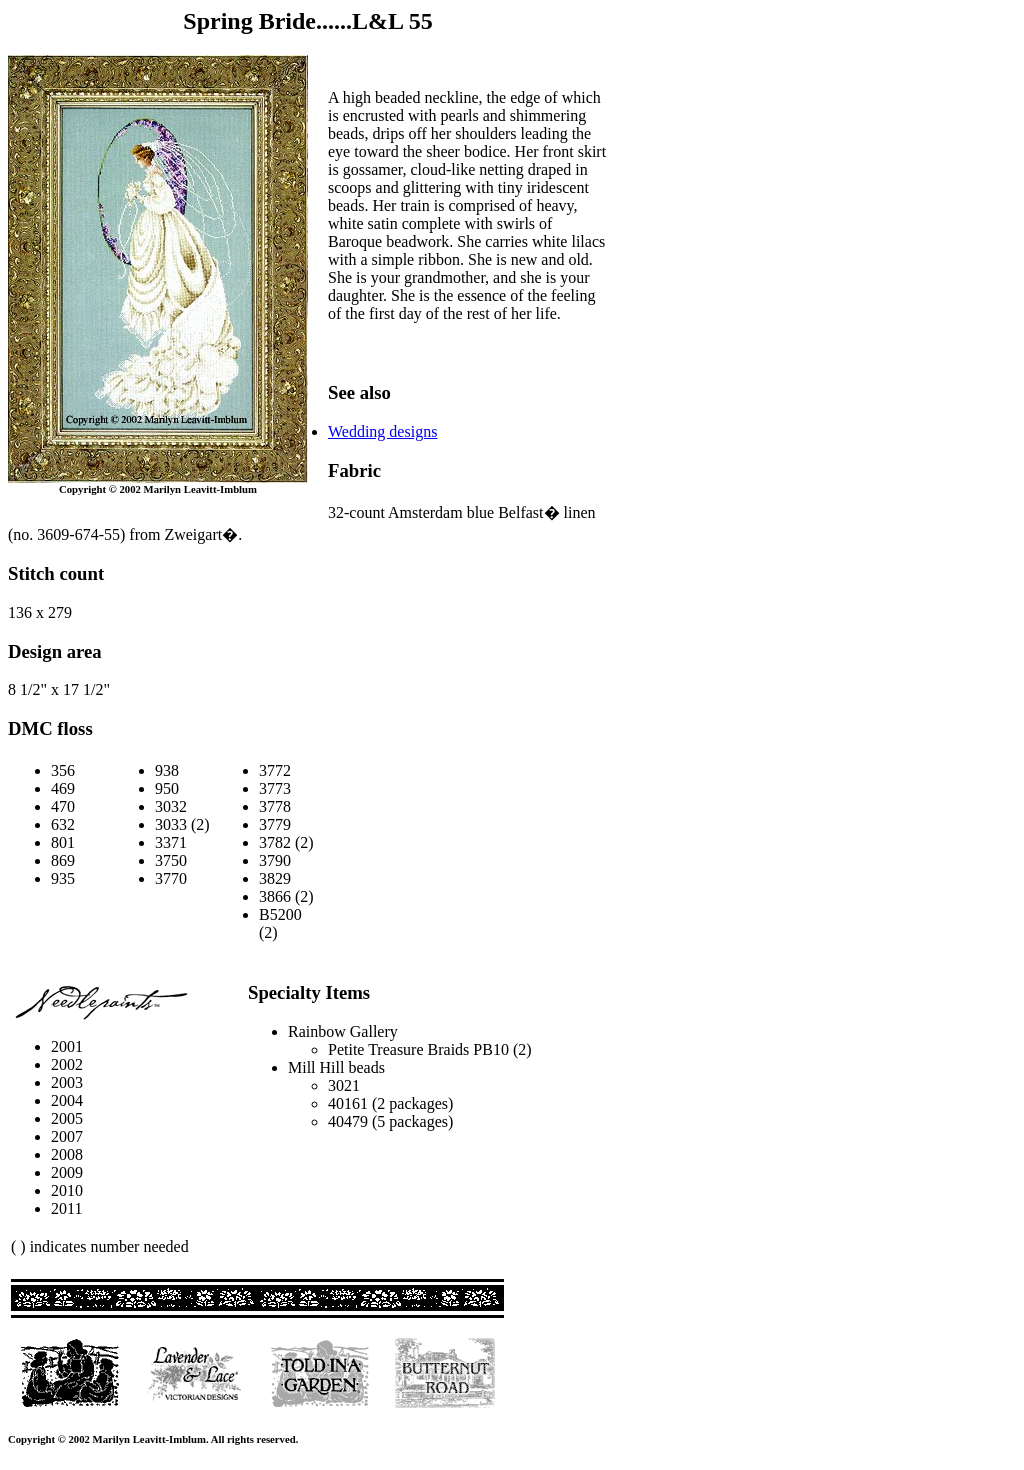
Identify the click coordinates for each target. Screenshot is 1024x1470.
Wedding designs (382, 431)
